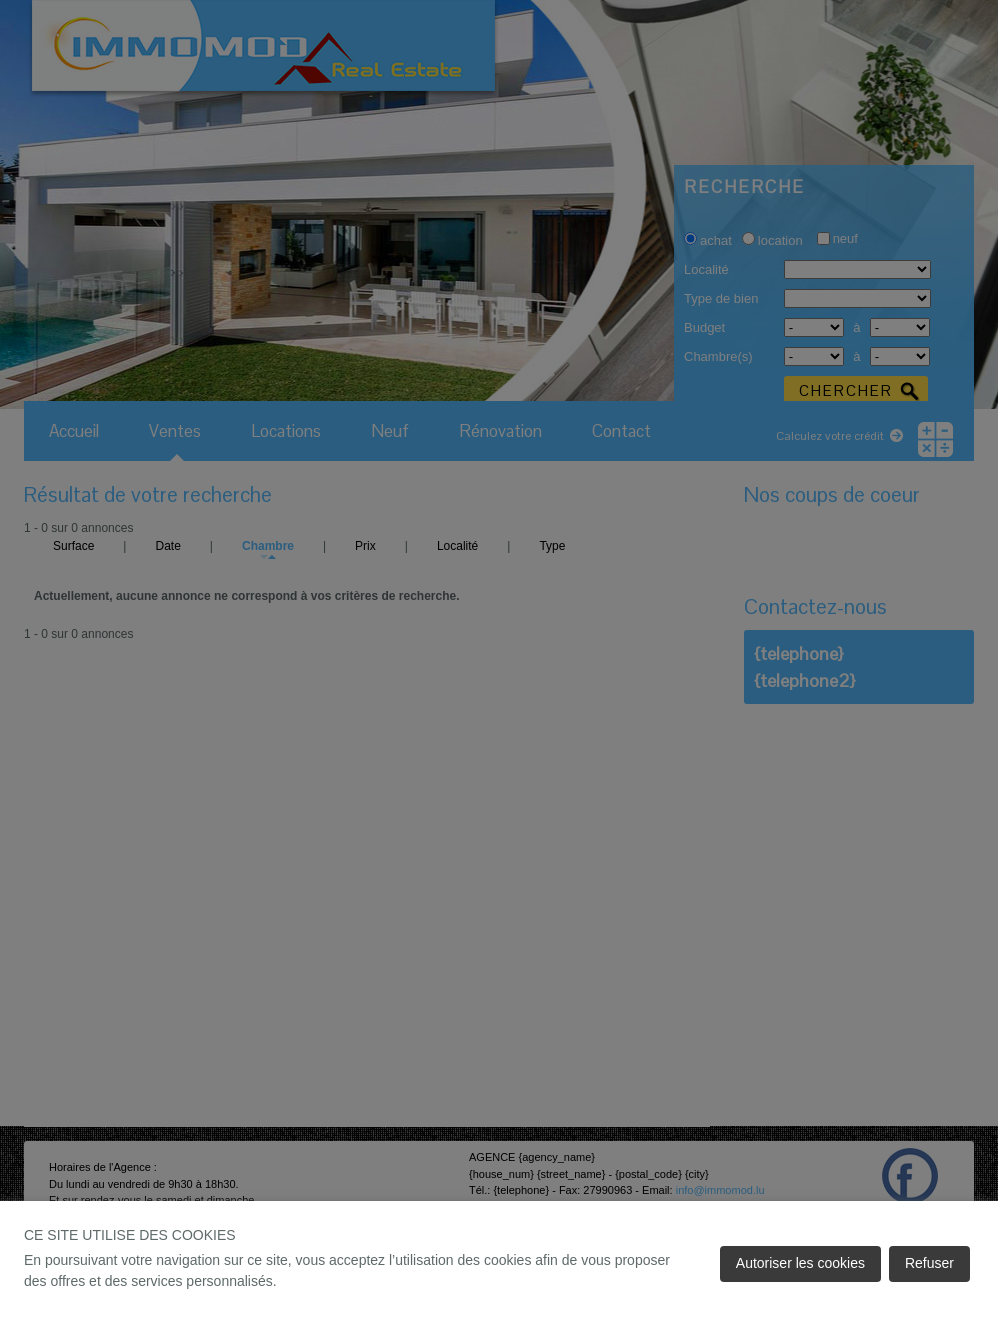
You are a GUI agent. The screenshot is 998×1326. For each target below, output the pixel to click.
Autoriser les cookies (800, 1263)
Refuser (929, 1263)
